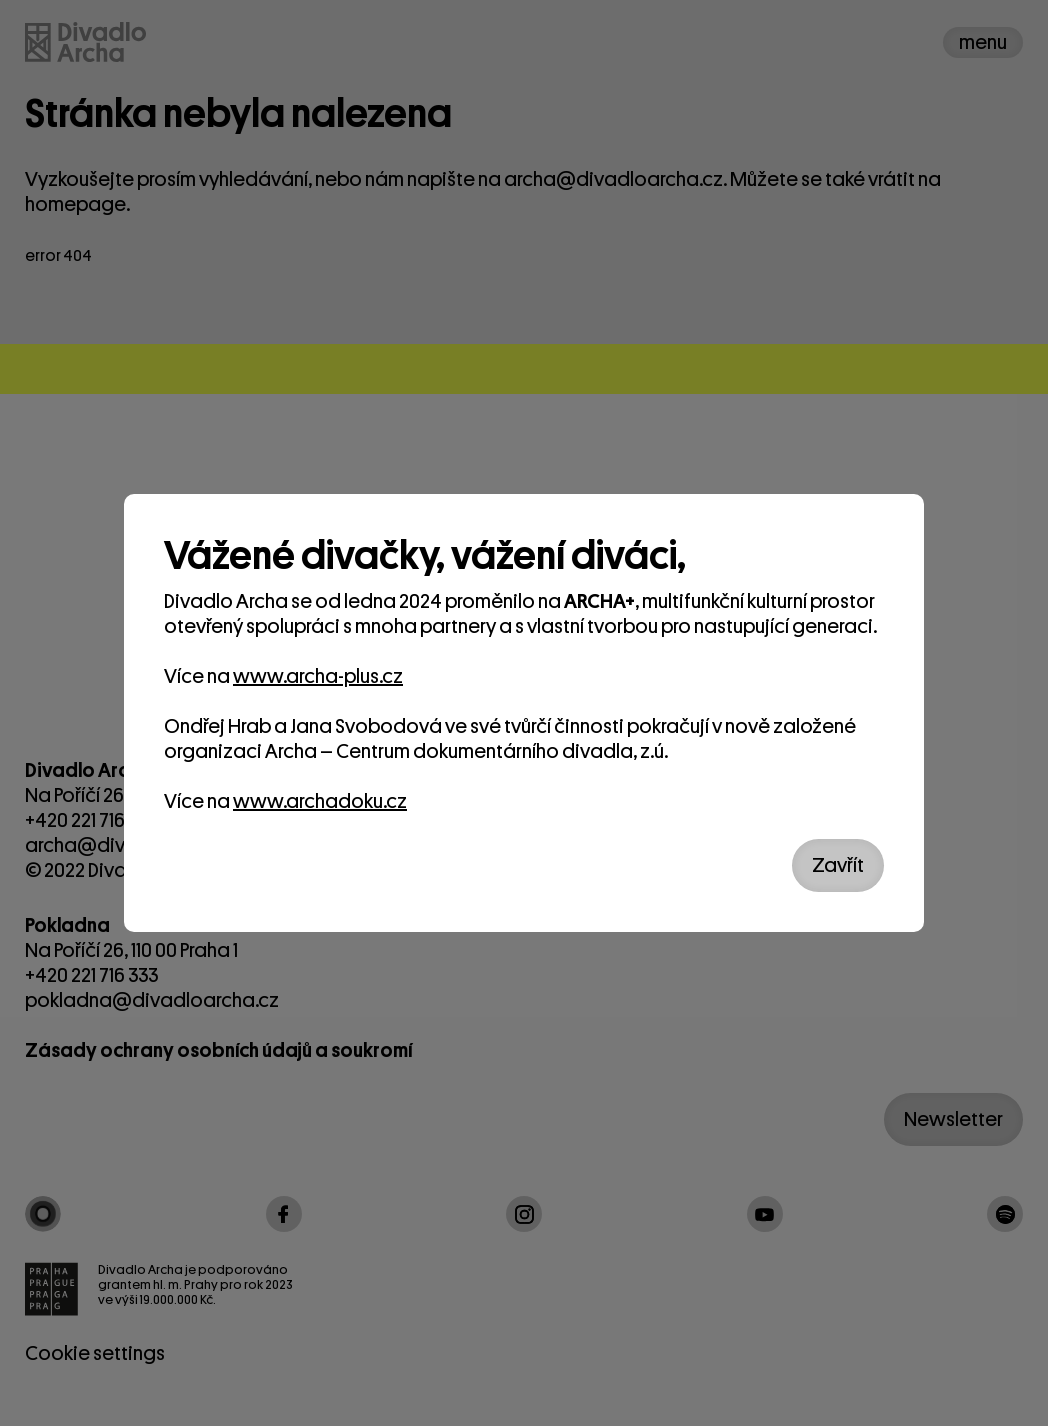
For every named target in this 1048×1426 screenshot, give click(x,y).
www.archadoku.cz (320, 801)
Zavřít (838, 865)
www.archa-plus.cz (318, 676)
